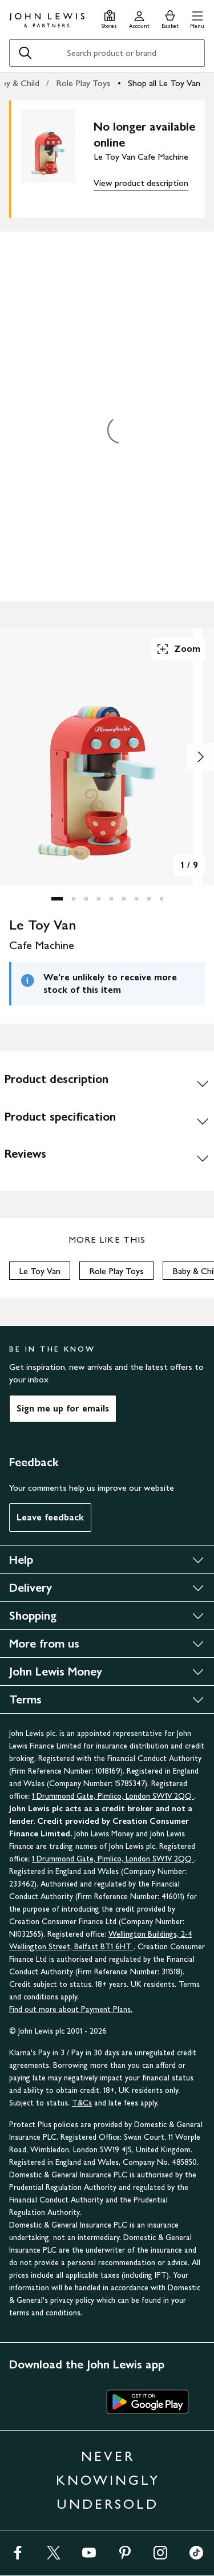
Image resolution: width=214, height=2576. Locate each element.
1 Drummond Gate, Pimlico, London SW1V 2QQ (113, 1796)
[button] (197, 18)
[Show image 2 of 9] (200, 756)
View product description (141, 182)
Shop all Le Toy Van (164, 83)
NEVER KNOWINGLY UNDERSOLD (108, 2480)
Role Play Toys (83, 83)
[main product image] (57, 156)
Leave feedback (50, 1517)
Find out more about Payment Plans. (70, 2009)
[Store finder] (109, 18)
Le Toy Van (39, 1270)
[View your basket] (170, 18)
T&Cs (82, 2103)
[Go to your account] (139, 18)
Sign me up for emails (63, 1408)
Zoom (178, 649)
